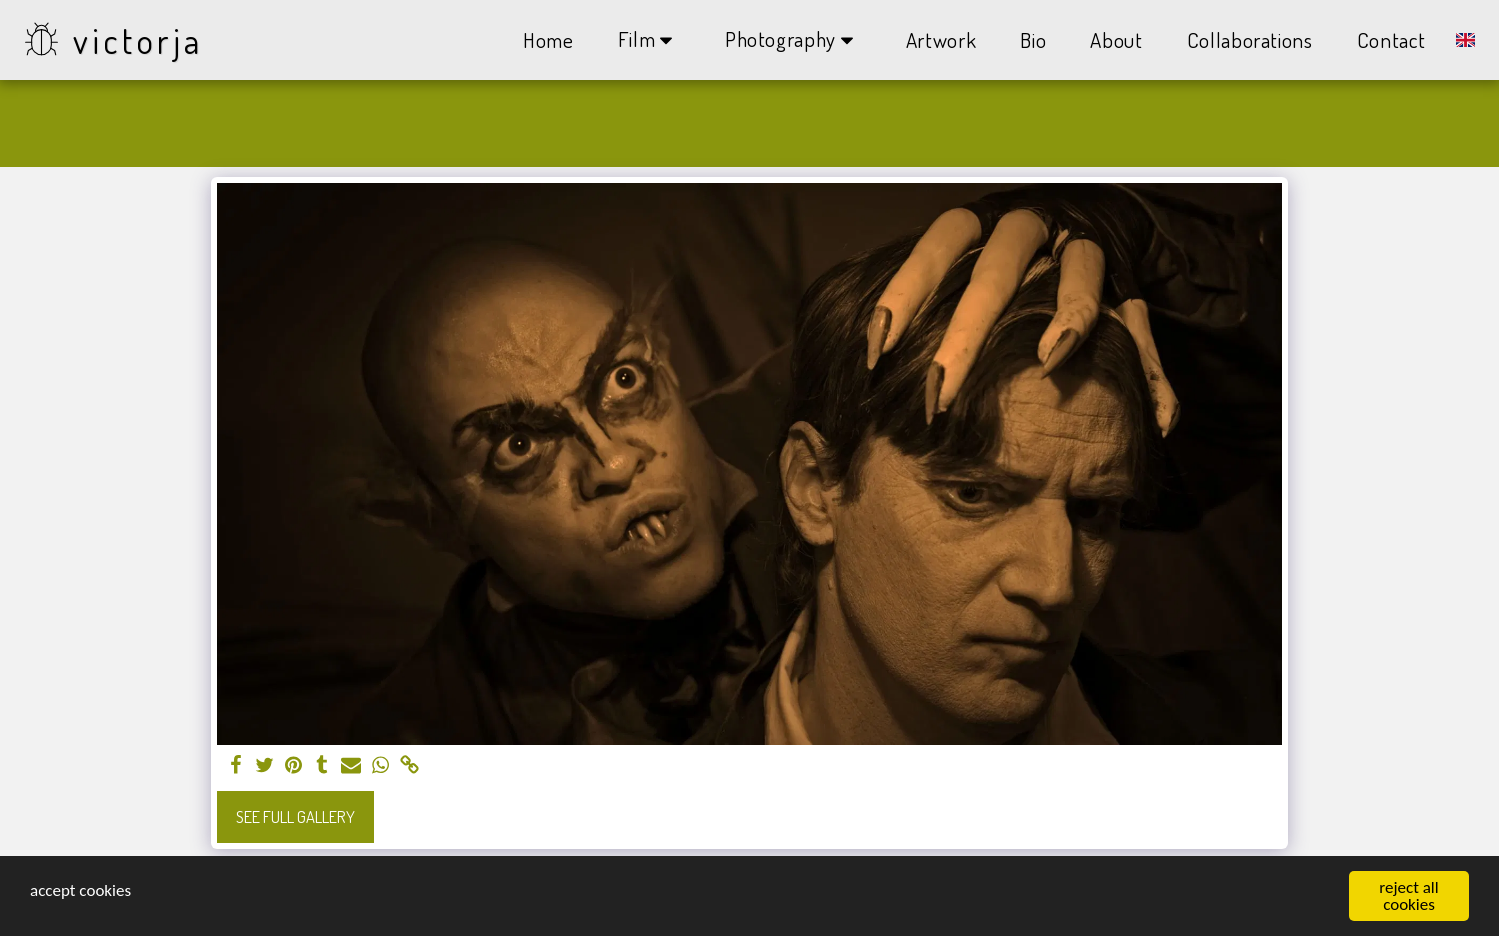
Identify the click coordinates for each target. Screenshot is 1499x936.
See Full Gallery (295, 816)
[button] (649, 40)
